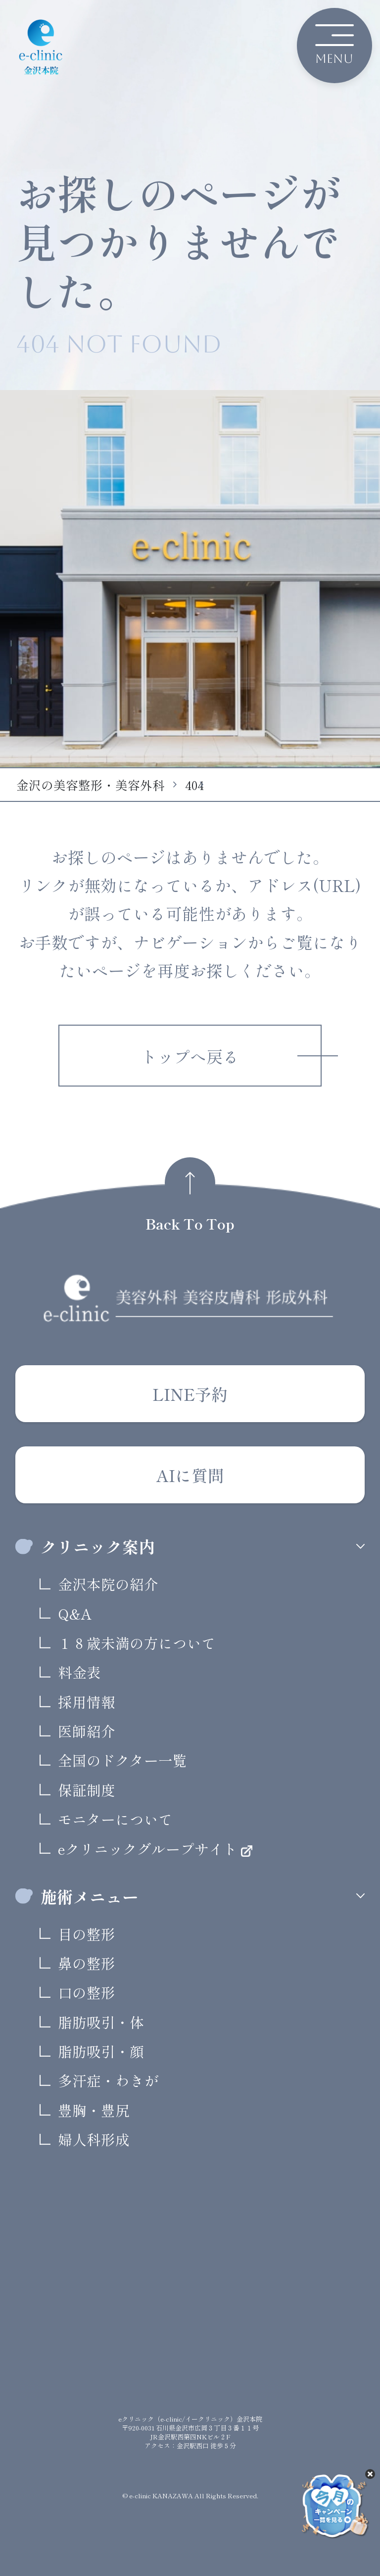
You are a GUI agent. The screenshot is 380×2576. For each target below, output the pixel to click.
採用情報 (86, 1701)
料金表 (79, 1672)
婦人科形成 (94, 2139)
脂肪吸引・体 (101, 2022)
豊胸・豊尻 (94, 2110)
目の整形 (86, 1934)
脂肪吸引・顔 (101, 2051)
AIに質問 (190, 1474)
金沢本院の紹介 (108, 1584)
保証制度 (86, 1790)
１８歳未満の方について (137, 1643)
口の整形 (86, 1992)
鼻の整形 (86, 1963)
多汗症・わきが (108, 2080)
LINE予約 (190, 1393)
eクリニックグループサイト (149, 1848)
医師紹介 (86, 1731)
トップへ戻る (190, 1056)
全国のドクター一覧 (122, 1760)
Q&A (75, 1613)
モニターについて (115, 1819)
